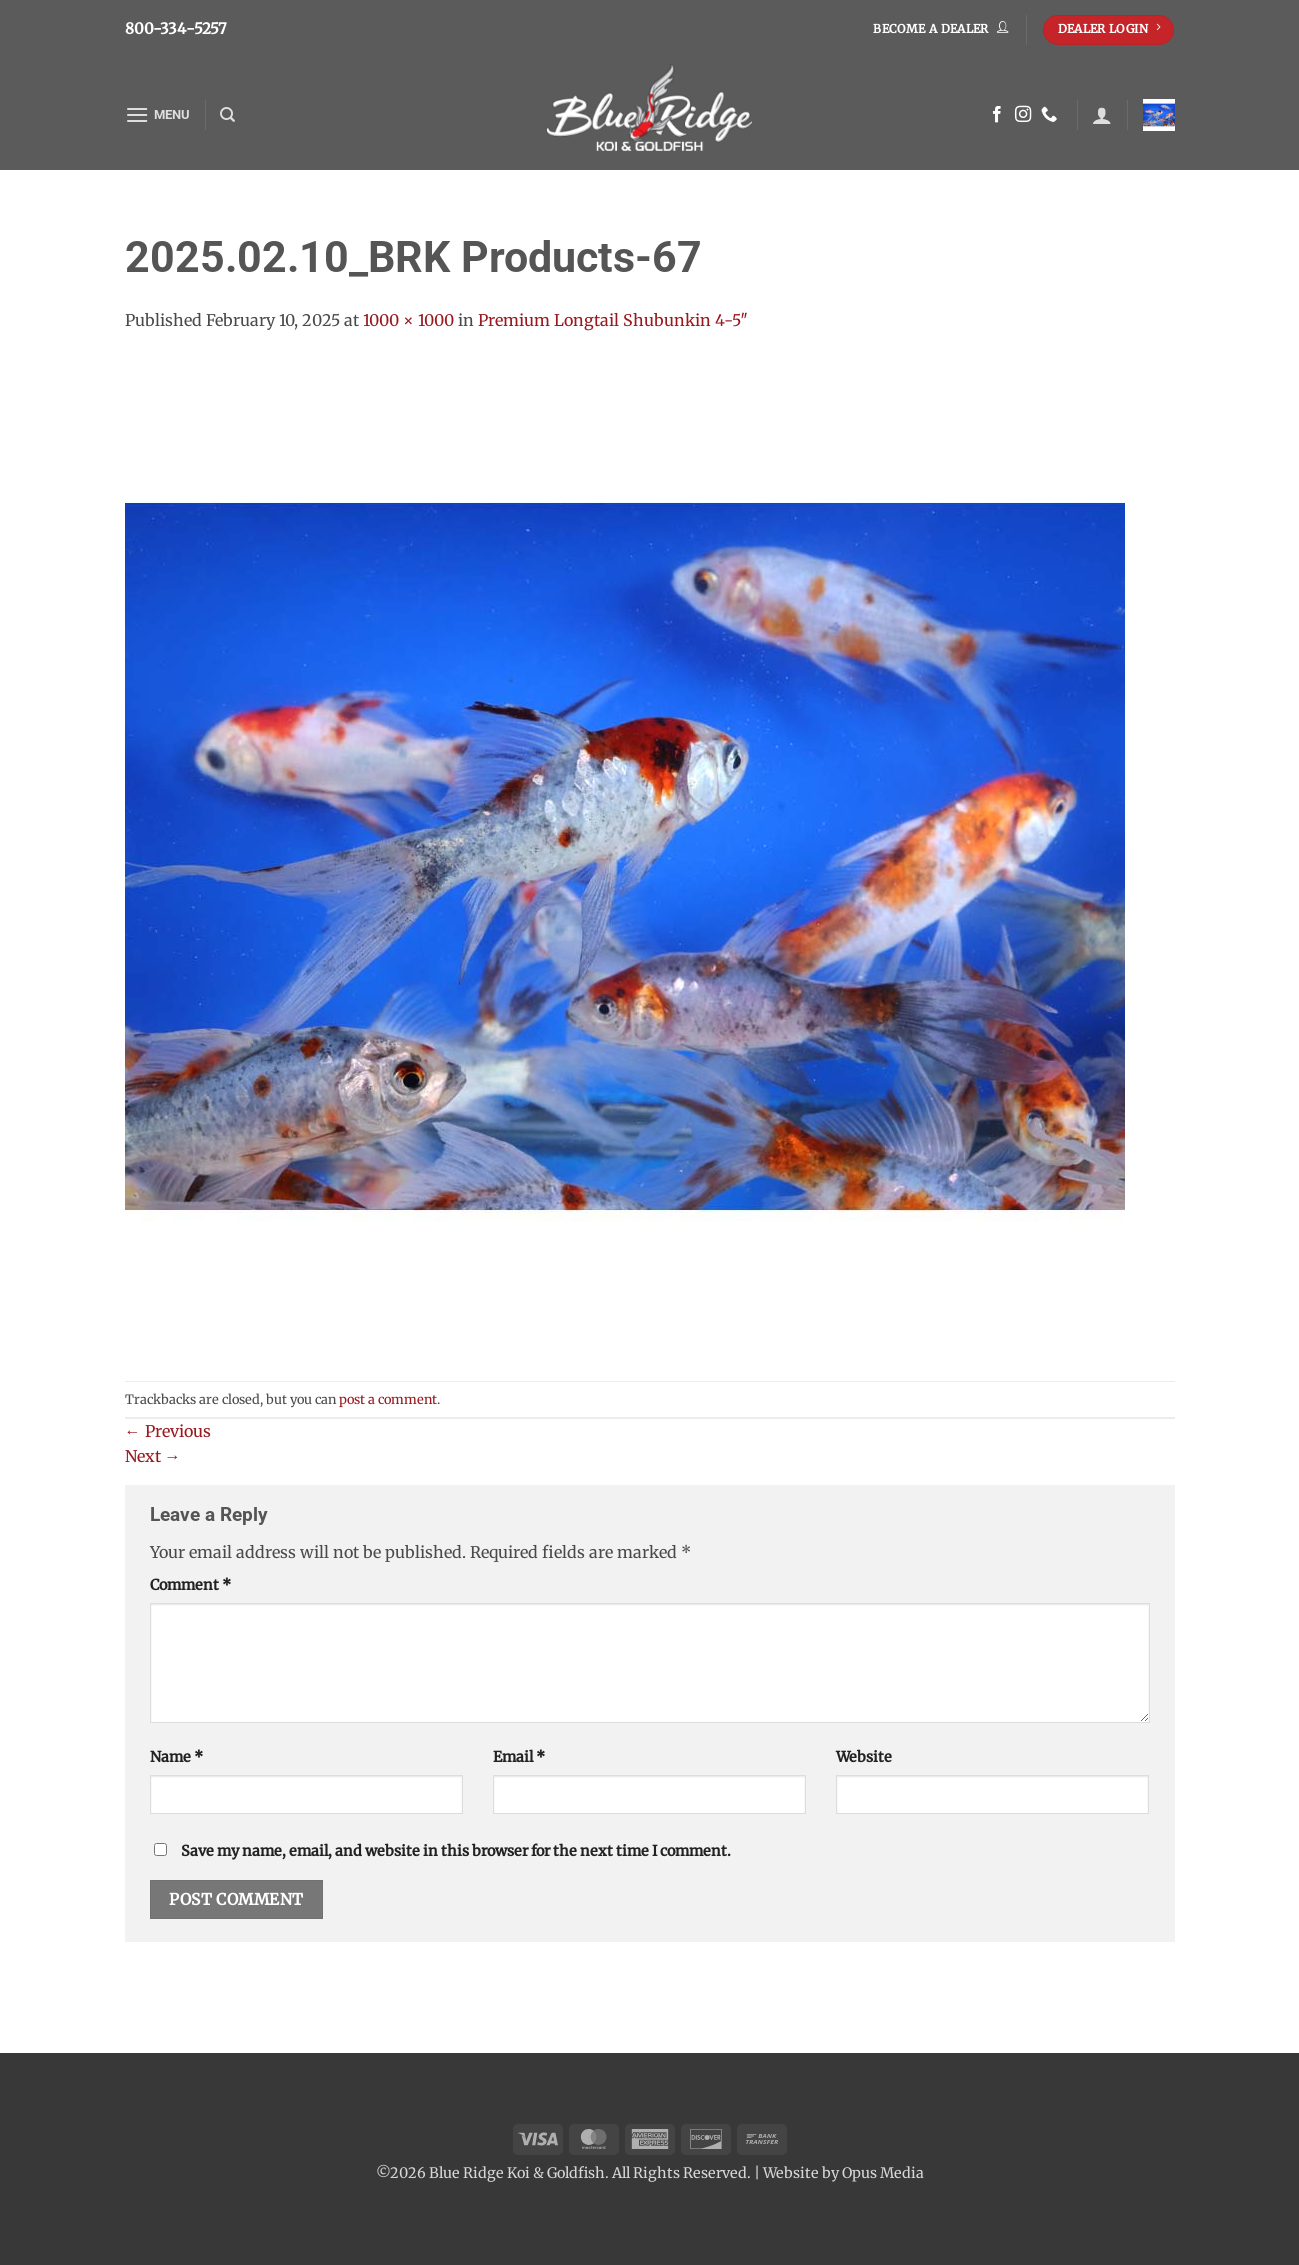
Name (176, 1757)
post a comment (388, 1399)
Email (519, 1757)
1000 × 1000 (408, 320)
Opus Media (883, 2173)
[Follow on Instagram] (1023, 115)
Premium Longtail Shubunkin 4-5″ (613, 320)
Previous (168, 1431)
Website (864, 1757)
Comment (190, 1585)
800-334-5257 (176, 28)
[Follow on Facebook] (997, 115)
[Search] (227, 115)
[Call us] (1049, 115)
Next (153, 1456)
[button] (158, 114)
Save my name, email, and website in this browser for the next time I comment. (456, 1851)
